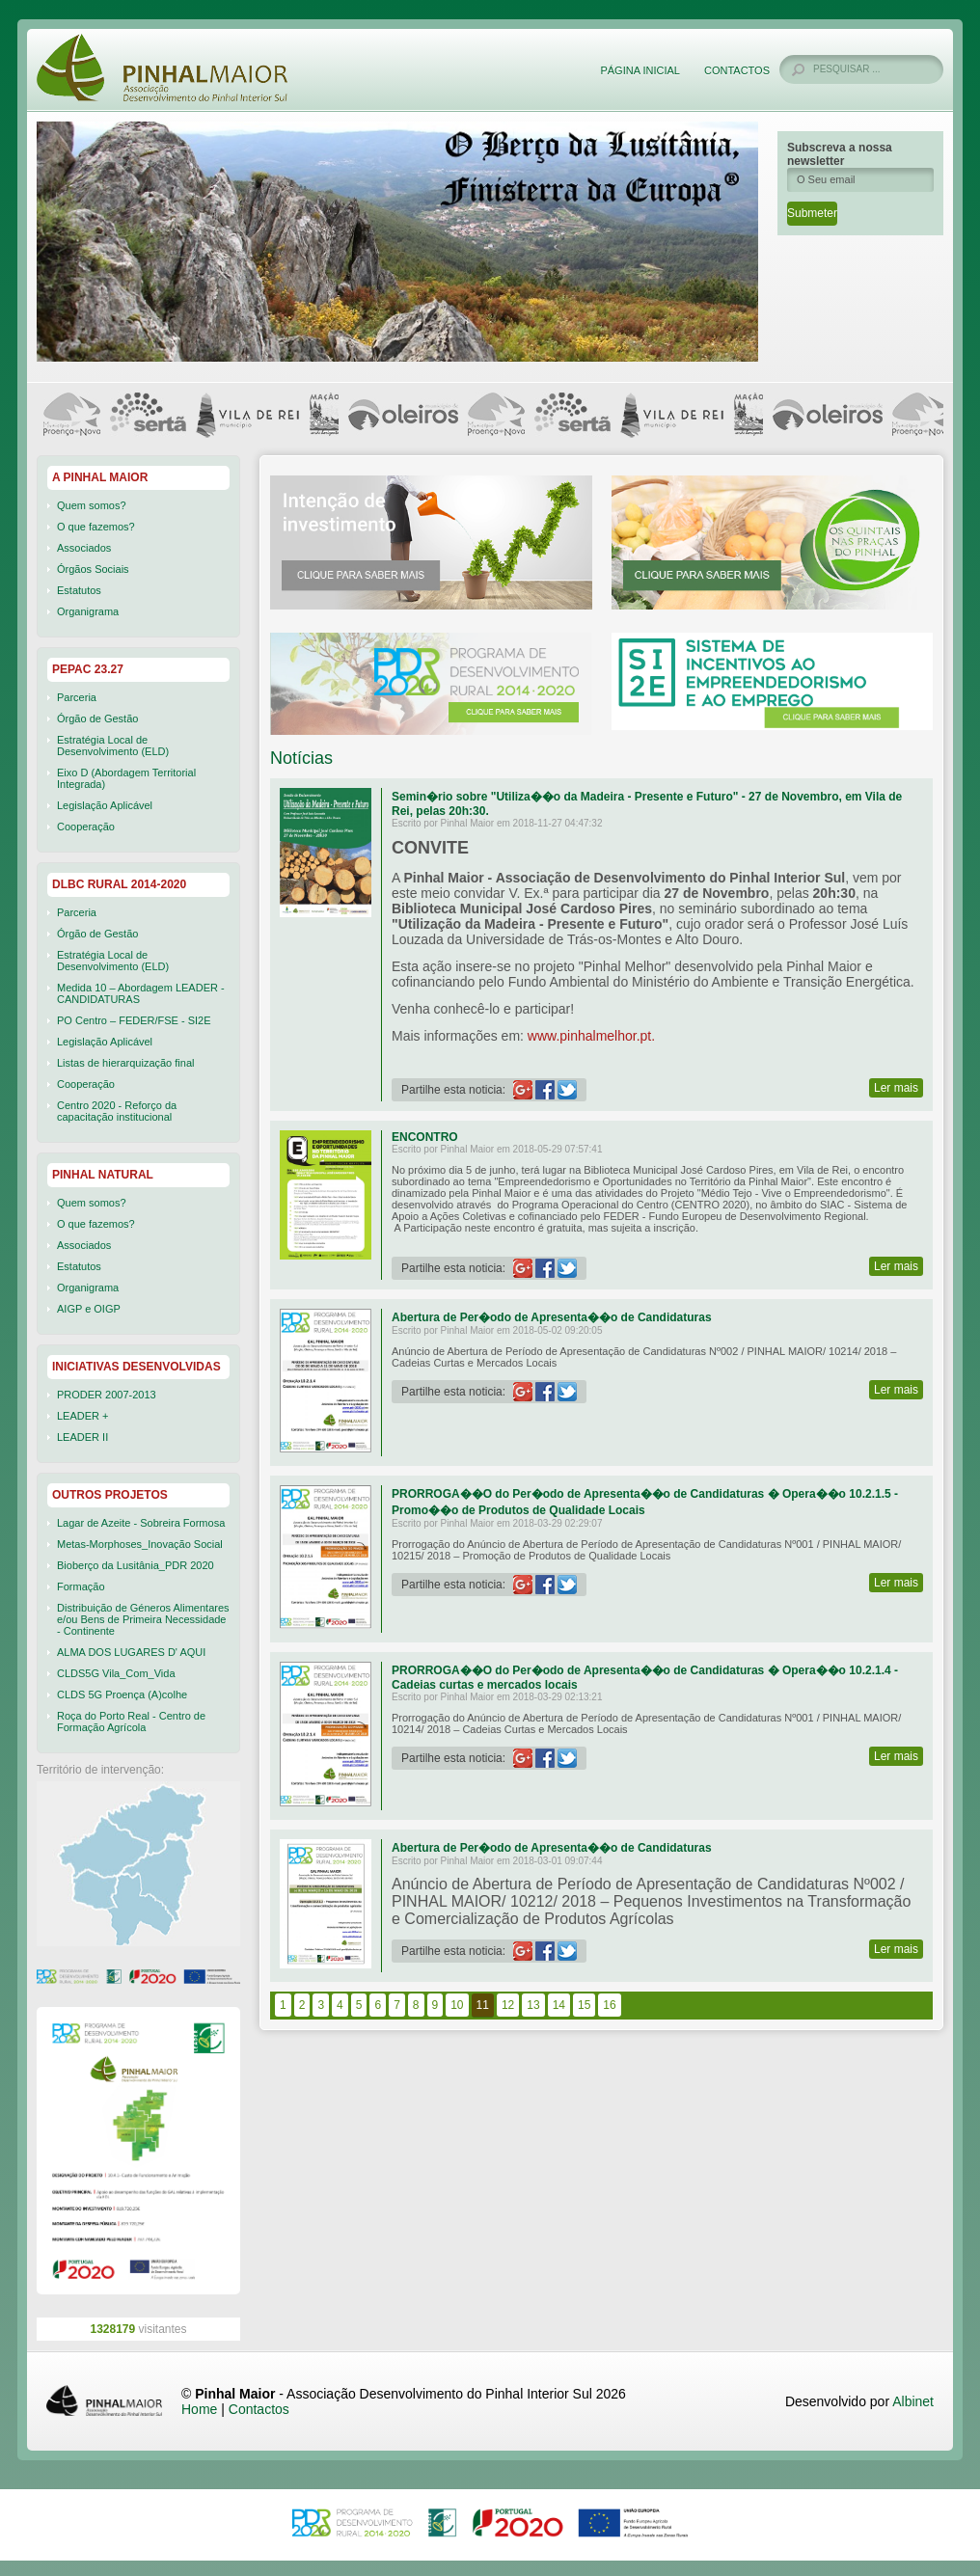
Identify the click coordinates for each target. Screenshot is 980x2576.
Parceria (76, 697)
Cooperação (86, 826)
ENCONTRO (425, 1137)
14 (559, 2005)
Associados (84, 548)
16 (609, 2005)
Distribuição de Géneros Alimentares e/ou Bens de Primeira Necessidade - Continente (143, 1619)
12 (508, 2005)
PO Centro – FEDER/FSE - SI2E (134, 1020)
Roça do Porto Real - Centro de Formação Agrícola (131, 1721)
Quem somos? (91, 505)
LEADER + (83, 1416)
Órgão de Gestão (97, 718)
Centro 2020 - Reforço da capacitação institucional (117, 1111)
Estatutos (79, 590)
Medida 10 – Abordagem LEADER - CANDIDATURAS (141, 993)
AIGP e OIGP (89, 1309)
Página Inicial (640, 70)
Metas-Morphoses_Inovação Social (140, 1544)
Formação (81, 1586)
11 (482, 2005)
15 (584, 2005)
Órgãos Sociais (93, 569)
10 (456, 2005)
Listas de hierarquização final (125, 1063)
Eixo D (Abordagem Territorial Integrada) (126, 778)
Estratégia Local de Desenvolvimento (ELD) (113, 745)
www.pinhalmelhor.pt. (591, 1036)
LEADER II (82, 1437)
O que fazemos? (96, 526)
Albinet (913, 2401)
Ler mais (896, 1088)
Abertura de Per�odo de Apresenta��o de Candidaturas (552, 1317)
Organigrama (88, 611)
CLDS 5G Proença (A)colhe (122, 1694)
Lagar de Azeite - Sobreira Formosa (141, 1523)
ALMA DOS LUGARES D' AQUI (131, 1652)
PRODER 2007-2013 (106, 1394)
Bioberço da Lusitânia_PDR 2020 (135, 1565)
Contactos (737, 70)
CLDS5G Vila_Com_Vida (116, 1673)
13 (533, 2005)
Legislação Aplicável (104, 805)
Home (199, 2409)
